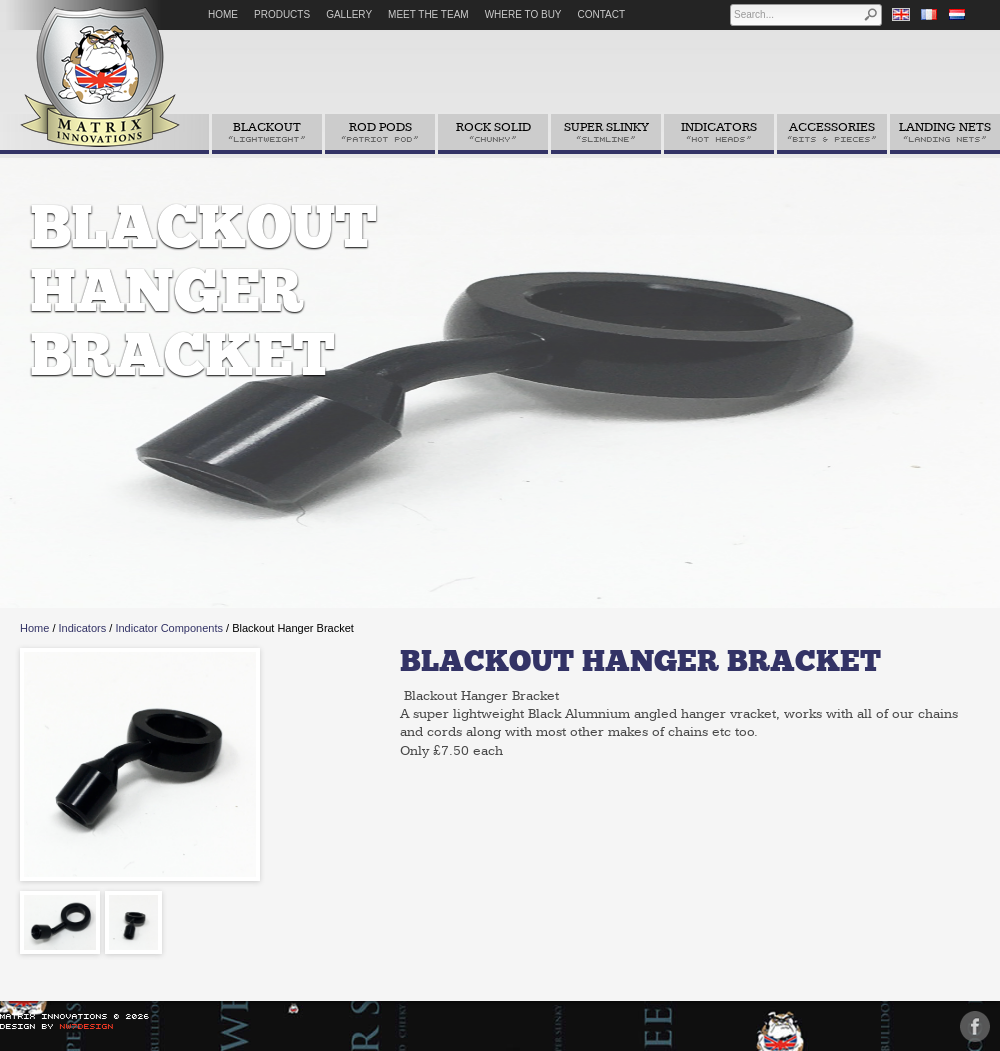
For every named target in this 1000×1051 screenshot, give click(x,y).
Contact (602, 14)
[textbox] (797, 15)
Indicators (83, 628)
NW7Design (87, 1026)
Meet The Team (428, 14)
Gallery (349, 14)
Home (223, 14)
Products (282, 14)
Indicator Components (169, 628)
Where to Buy (523, 14)
